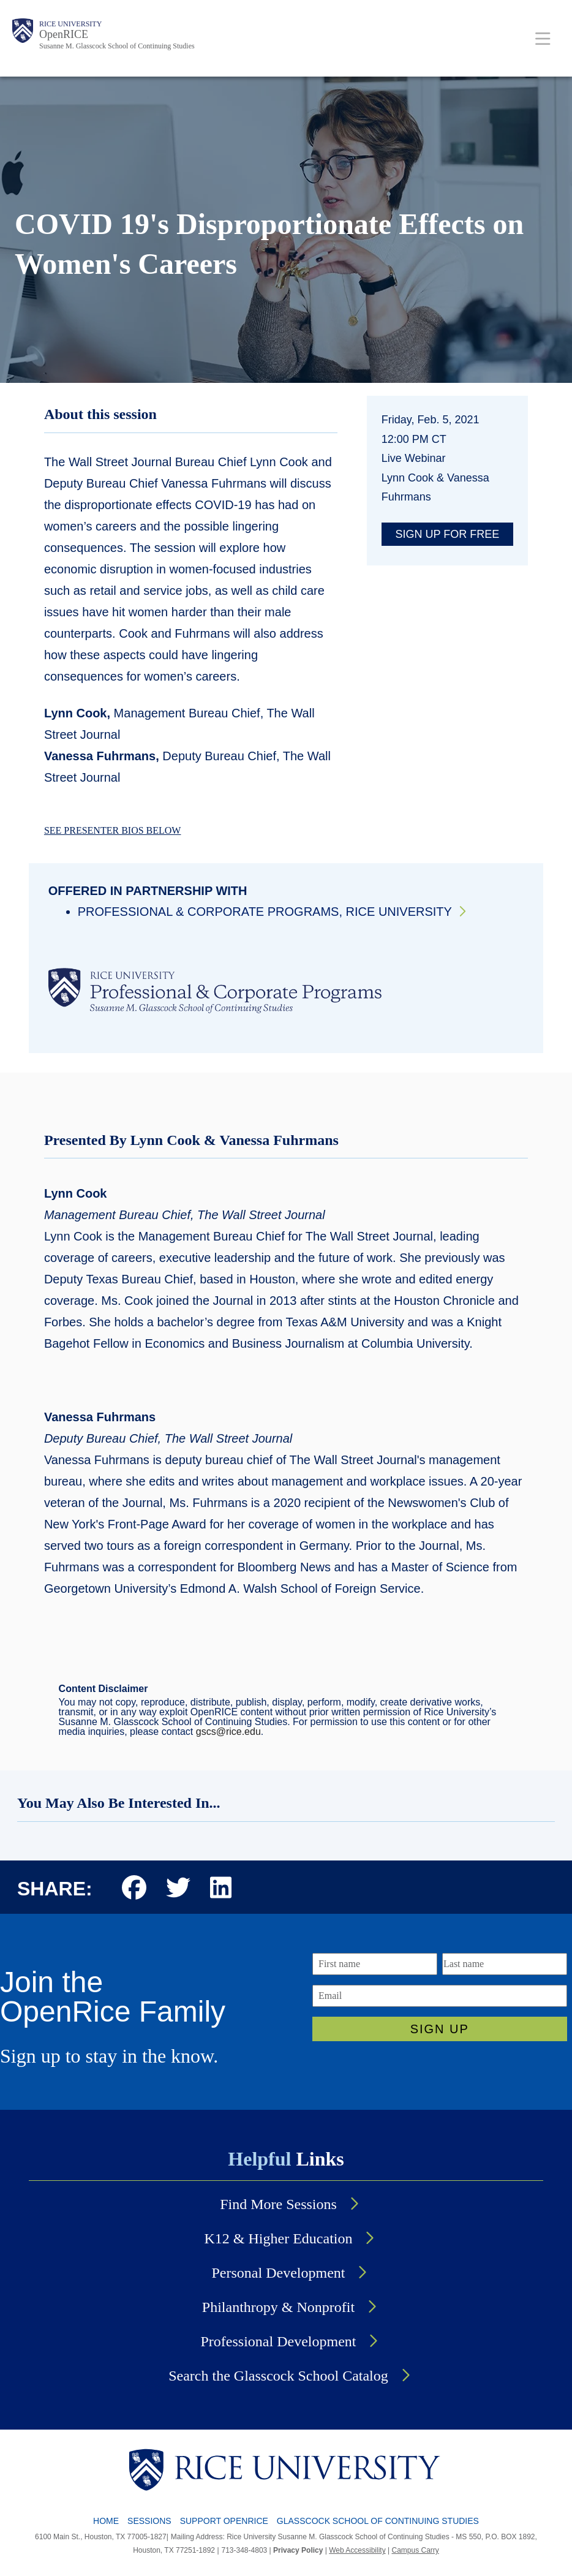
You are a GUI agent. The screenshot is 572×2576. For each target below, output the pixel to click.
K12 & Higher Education (279, 2238)
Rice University (70, 24)
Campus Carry (414, 2550)
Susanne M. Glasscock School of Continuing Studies (117, 46)
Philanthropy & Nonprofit (278, 2307)
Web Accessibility (357, 2550)
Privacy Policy (298, 2550)
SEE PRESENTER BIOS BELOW (112, 830)
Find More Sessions (278, 2204)
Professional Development (278, 2341)
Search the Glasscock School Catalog (278, 2376)
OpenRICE (63, 34)
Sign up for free (448, 534)
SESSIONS (149, 2521)
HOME (106, 2521)
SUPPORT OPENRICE (224, 2521)
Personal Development (278, 2273)
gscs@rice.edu (228, 1732)
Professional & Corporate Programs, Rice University (265, 911)
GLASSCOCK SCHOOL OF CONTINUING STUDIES (378, 2521)
